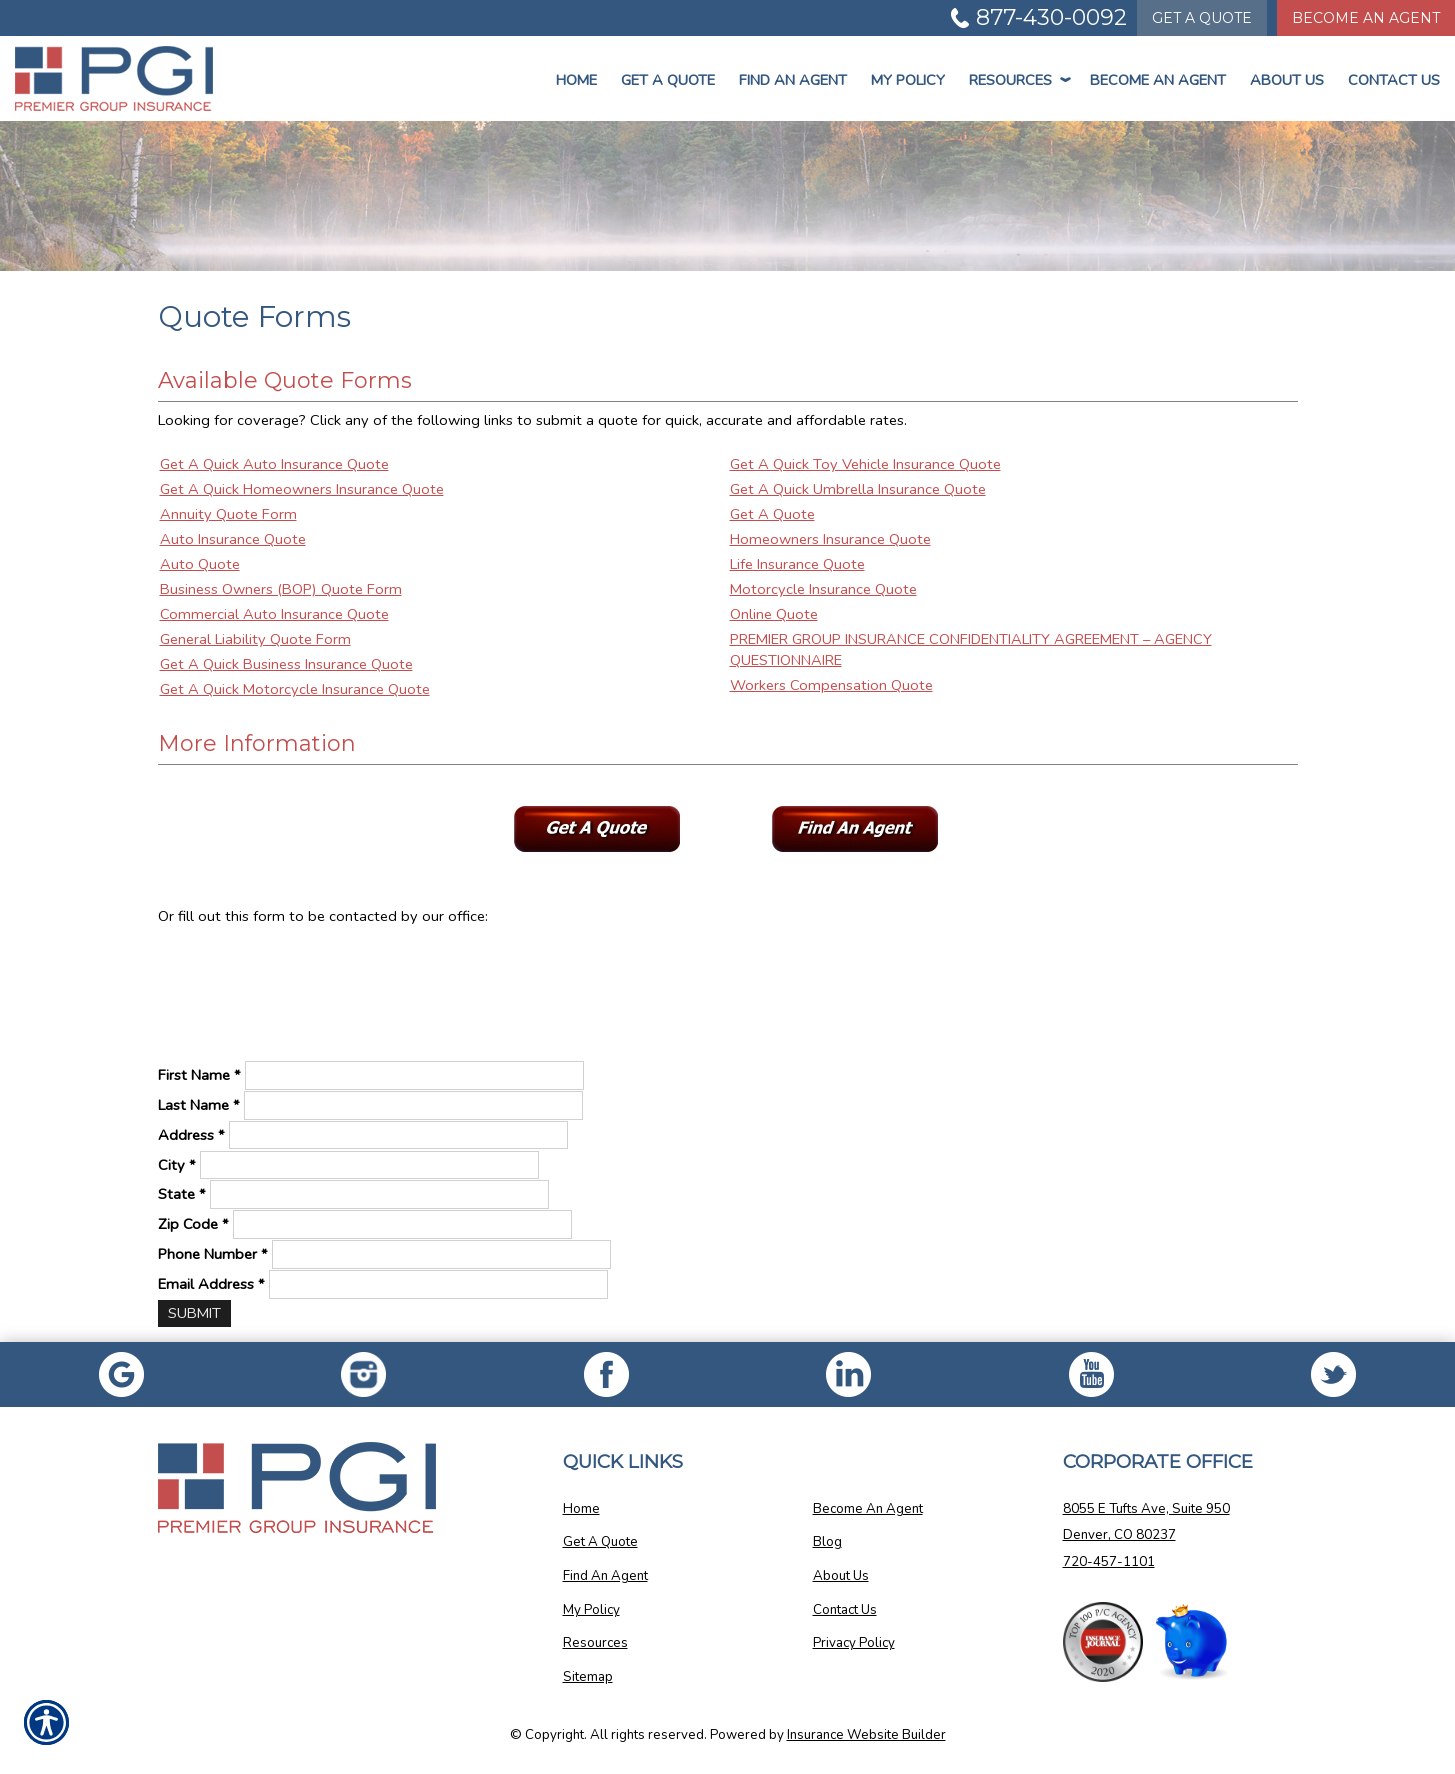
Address (191, 1135)
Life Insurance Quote (797, 564)
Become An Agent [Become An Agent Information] (1366, 18)
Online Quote (774, 614)
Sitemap (588, 1677)
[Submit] (194, 1313)
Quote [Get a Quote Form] (1202, 18)
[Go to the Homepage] (121, 78)
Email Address (211, 1284)
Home (576, 80)
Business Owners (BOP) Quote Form (281, 589)
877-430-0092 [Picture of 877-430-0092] (1051, 17)
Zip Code (193, 1224)
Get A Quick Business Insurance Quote (286, 664)
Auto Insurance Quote (233, 539)
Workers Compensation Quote (831, 685)
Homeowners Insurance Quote (830, 539)
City (177, 1165)
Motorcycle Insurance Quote (823, 589)
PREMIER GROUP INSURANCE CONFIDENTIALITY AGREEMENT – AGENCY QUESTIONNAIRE (971, 649)
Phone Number (213, 1254)
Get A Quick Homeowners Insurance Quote (302, 489)
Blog (827, 1542)
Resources (1017, 80)
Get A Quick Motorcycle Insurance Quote (295, 689)
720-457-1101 (1109, 1562)
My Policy (908, 80)
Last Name (199, 1105)
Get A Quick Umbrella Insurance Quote (858, 489)
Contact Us (1394, 80)
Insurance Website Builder (866, 1735)
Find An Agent (793, 80)
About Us (1287, 80)
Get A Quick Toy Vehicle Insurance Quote (865, 464)
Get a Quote (668, 80)
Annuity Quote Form (228, 514)
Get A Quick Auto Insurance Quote (274, 464)
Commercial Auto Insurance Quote (274, 614)
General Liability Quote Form (255, 639)
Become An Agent (1158, 80)
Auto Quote (200, 564)
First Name (199, 1075)
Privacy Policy (854, 1643)
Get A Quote (772, 514)
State (182, 1194)
